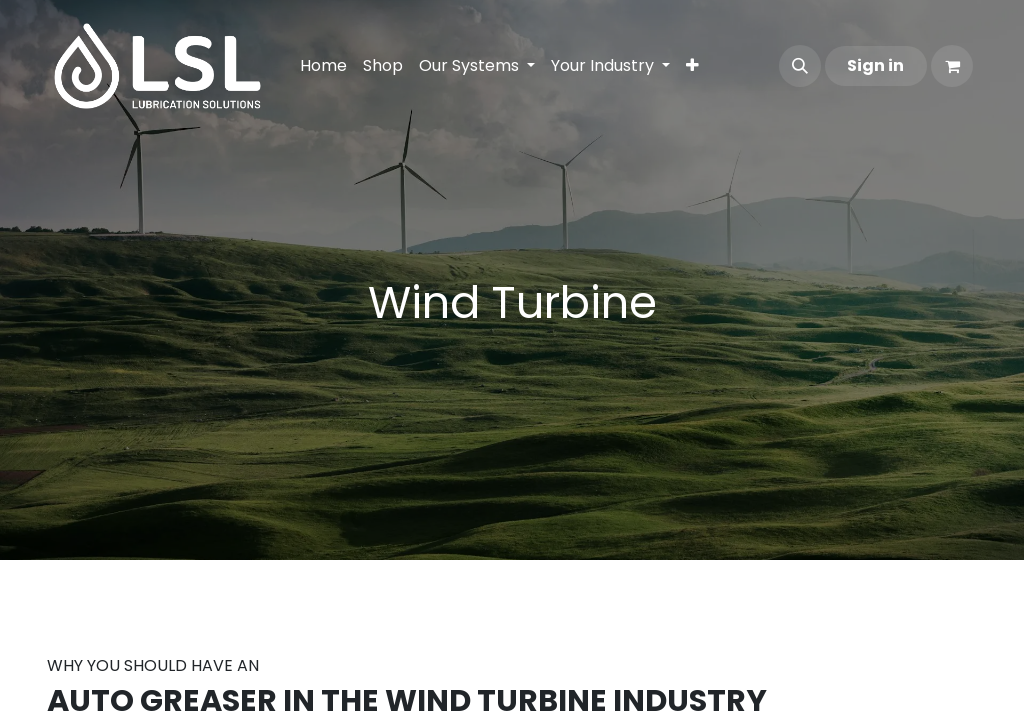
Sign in (875, 65)
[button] (800, 66)
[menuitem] (323, 66)
